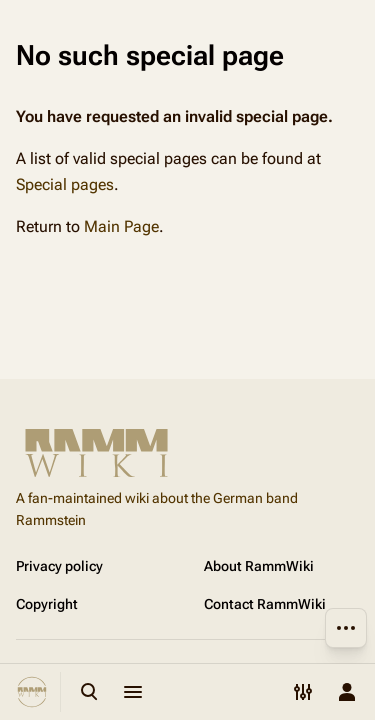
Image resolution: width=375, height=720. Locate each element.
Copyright (47, 604)
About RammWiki (259, 566)
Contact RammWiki (265, 604)
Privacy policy (59, 566)
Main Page (121, 226)
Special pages (65, 184)
